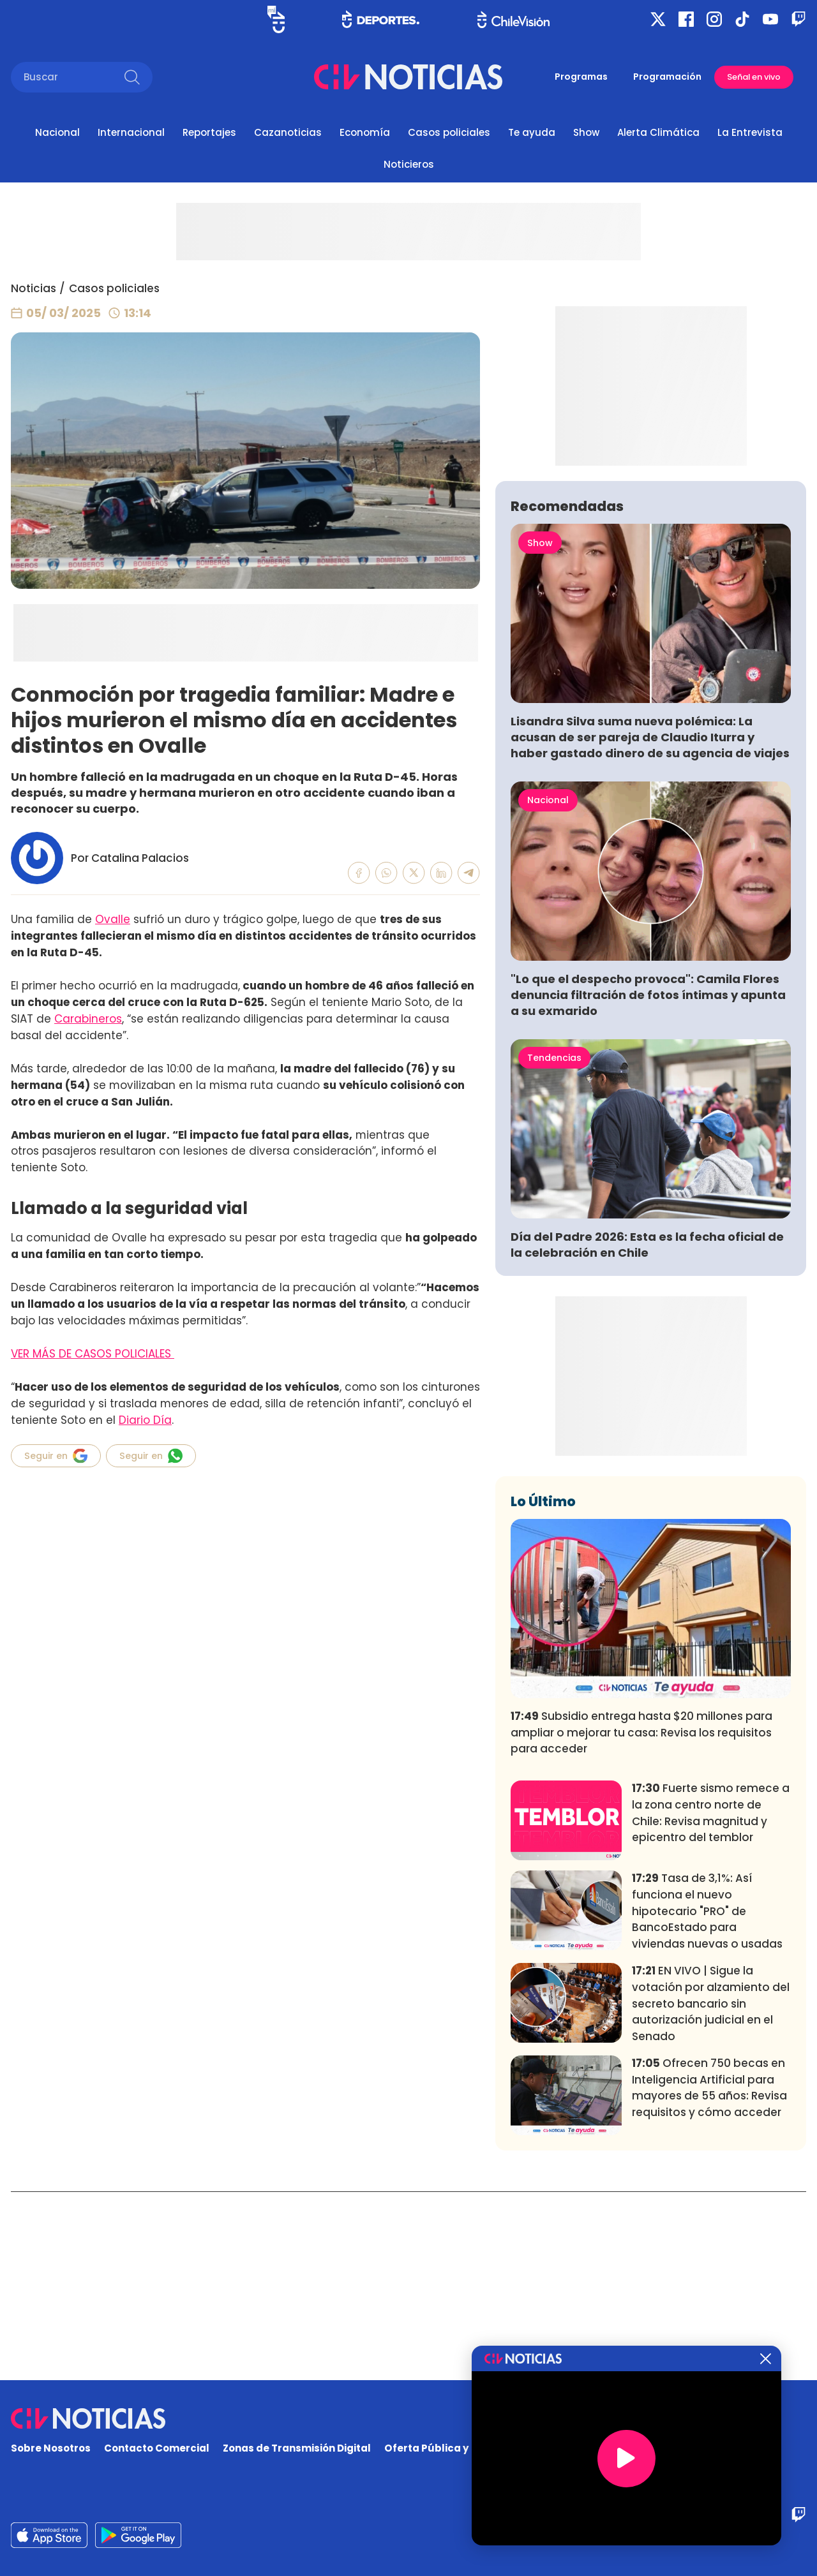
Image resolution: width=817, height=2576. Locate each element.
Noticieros (409, 164)
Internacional (131, 132)
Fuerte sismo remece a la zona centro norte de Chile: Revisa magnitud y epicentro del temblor (711, 2001)
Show (586, 132)
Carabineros (88, 1018)
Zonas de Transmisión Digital (297, 2448)
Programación (667, 76)
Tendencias (554, 1246)
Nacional (57, 132)
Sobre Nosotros (51, 2448)
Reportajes (209, 132)
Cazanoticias (288, 132)
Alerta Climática (658, 132)
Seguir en (55, 1455)
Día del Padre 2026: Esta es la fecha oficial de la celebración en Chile (647, 1433)
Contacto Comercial (156, 2448)
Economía (365, 132)
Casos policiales (449, 132)
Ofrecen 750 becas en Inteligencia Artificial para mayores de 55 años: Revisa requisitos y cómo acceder (709, 2276)
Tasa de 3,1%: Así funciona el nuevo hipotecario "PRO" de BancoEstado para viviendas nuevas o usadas (707, 2099)
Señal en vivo (754, 77)
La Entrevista (750, 132)
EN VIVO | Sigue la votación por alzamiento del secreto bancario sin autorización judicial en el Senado (711, 2192)
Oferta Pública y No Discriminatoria (475, 2448)
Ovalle (112, 919)
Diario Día (145, 1420)
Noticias (33, 288)
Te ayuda (531, 132)
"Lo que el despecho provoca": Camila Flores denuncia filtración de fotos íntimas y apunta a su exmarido (648, 1184)
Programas (581, 76)
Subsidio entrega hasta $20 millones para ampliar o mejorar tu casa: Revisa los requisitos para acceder (641, 1921)
